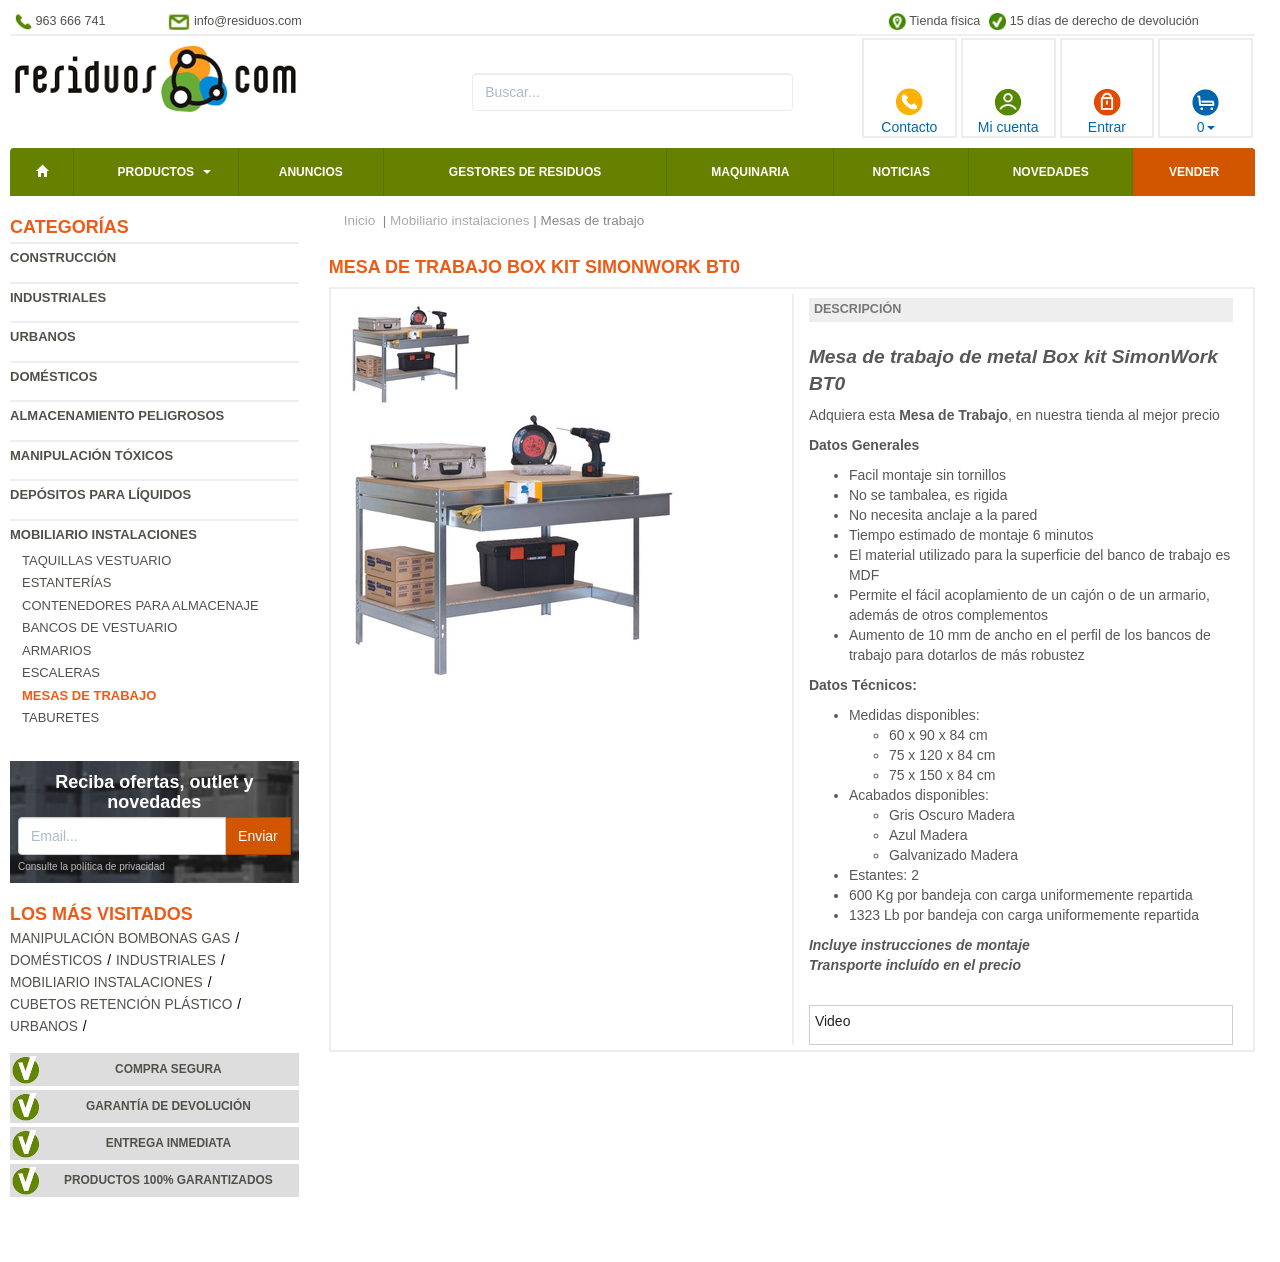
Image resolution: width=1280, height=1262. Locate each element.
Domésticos (53, 376)
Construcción (63, 257)
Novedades (1051, 172)
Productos (156, 172)
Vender (1194, 172)
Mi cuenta (1008, 111)
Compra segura (168, 1069)
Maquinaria (750, 172)
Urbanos (43, 336)
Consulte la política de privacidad (91, 866)
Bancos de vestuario (99, 627)
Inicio (360, 220)
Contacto (909, 111)
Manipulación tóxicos (91, 455)
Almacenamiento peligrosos (117, 415)
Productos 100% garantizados (168, 1180)
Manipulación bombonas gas (120, 938)
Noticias (901, 172)
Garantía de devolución (168, 1106)
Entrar (1107, 111)
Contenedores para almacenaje (140, 605)
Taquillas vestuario (96, 560)
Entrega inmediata (168, 1143)
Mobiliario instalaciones (103, 534)
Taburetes (60, 717)
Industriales (58, 297)
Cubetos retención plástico (121, 1004)
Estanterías (66, 582)
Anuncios (311, 172)
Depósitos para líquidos (100, 494)
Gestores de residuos (525, 172)
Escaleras (61, 672)
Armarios (56, 650)
